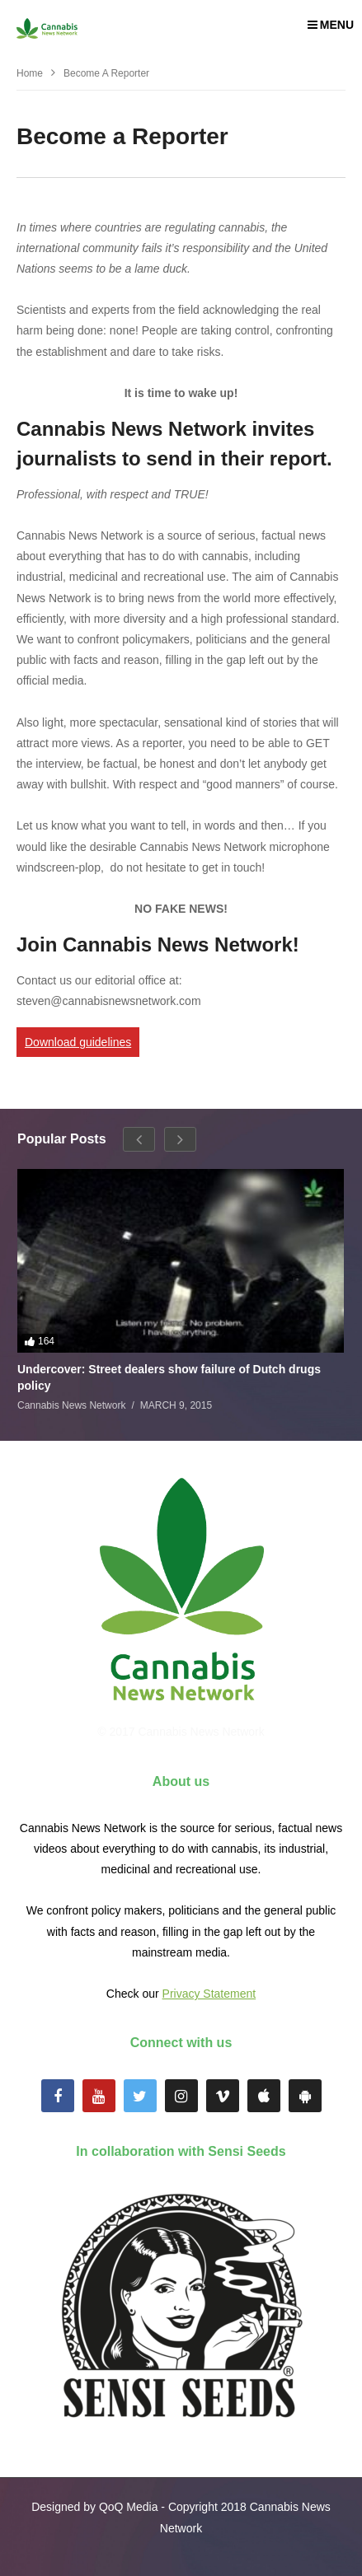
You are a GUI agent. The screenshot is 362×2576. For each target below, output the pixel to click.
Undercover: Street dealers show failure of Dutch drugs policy (169, 1377)
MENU (331, 24)
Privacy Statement (209, 1993)
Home (29, 73)
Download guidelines (78, 1042)
